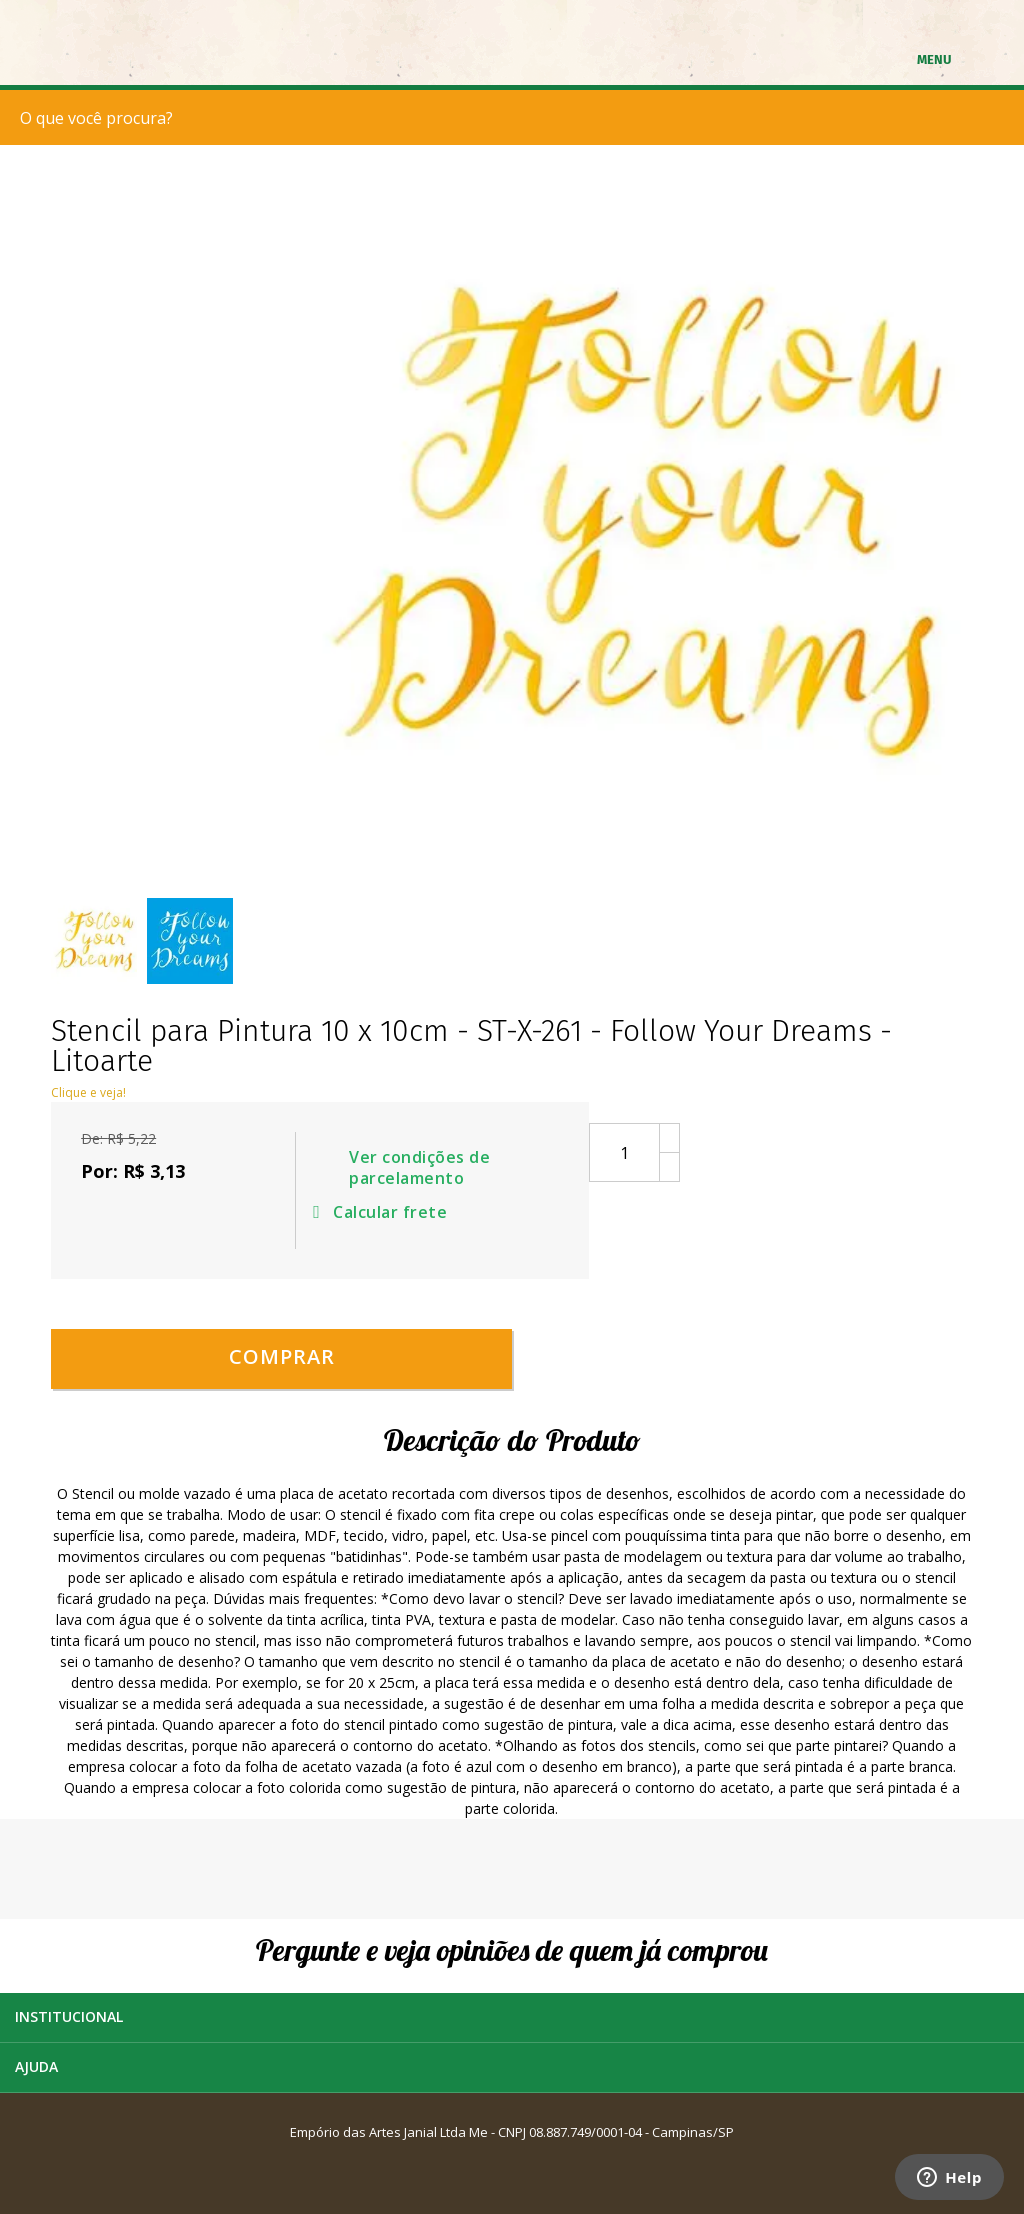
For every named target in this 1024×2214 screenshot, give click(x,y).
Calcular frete (383, 1212)
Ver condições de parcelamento (419, 1168)
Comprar (282, 1356)
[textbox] (517, 117)
